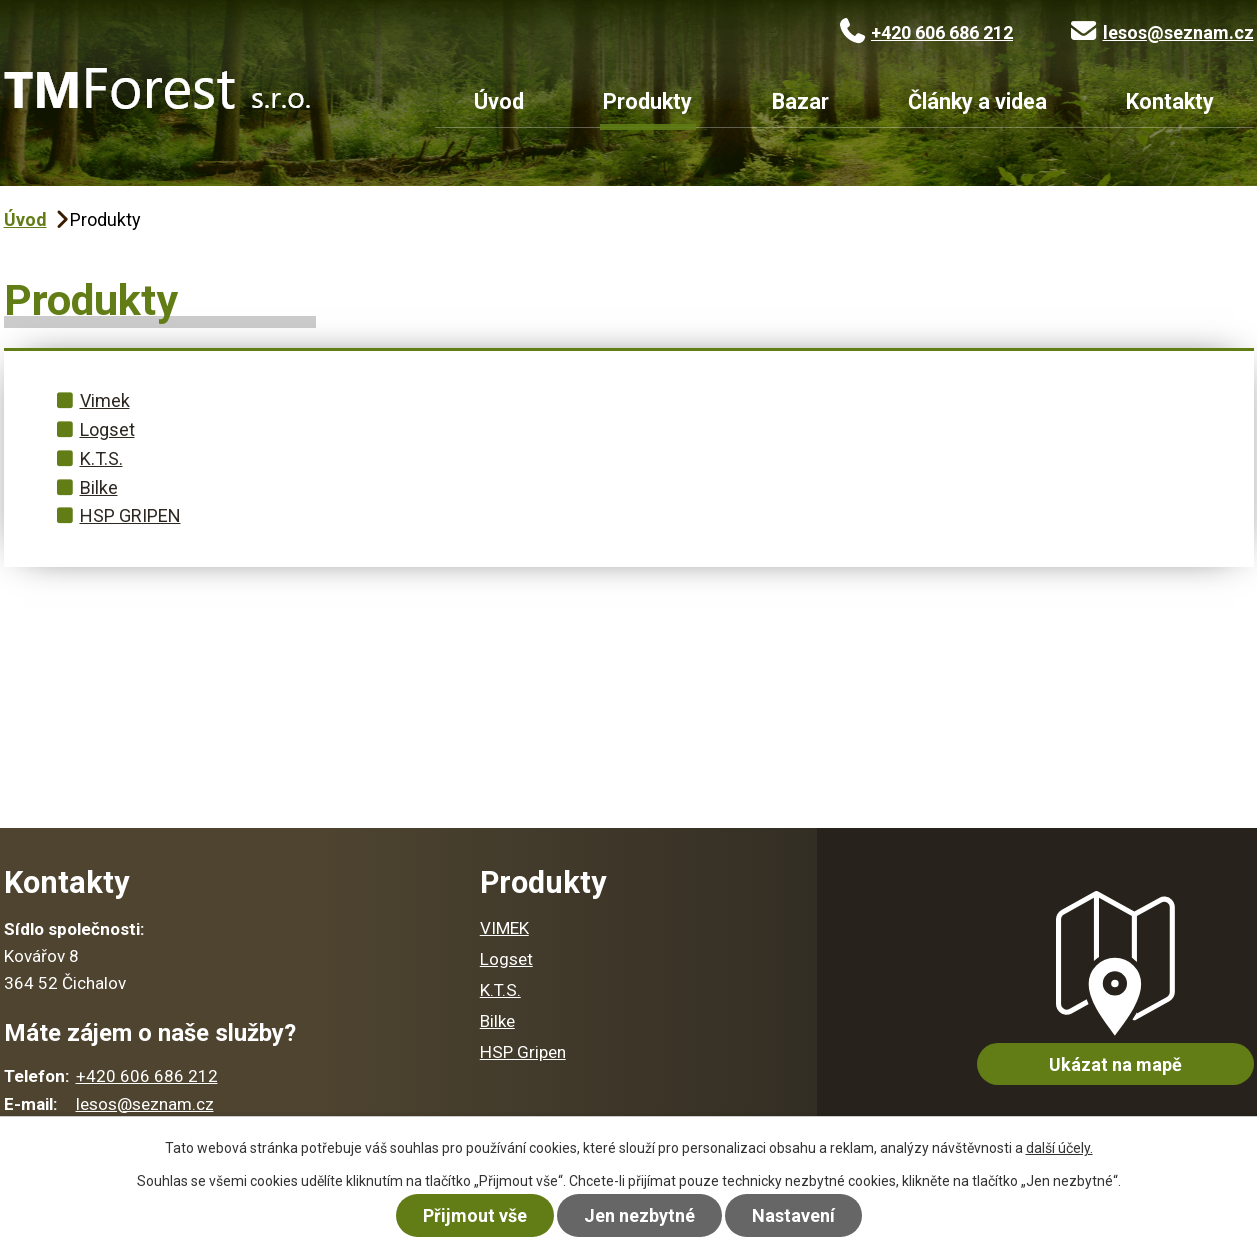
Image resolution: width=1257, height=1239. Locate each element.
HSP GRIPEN (130, 515)
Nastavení (793, 1215)
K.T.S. (101, 458)
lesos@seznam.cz (1162, 32)
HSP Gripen (523, 1052)
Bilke (99, 487)
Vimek (105, 400)
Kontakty (1170, 102)
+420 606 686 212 (927, 32)
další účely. (1059, 1148)
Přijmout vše (475, 1215)
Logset (107, 429)
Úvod (499, 102)
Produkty (647, 102)
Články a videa (977, 102)
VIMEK (504, 928)
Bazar (800, 102)
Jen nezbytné (639, 1215)
